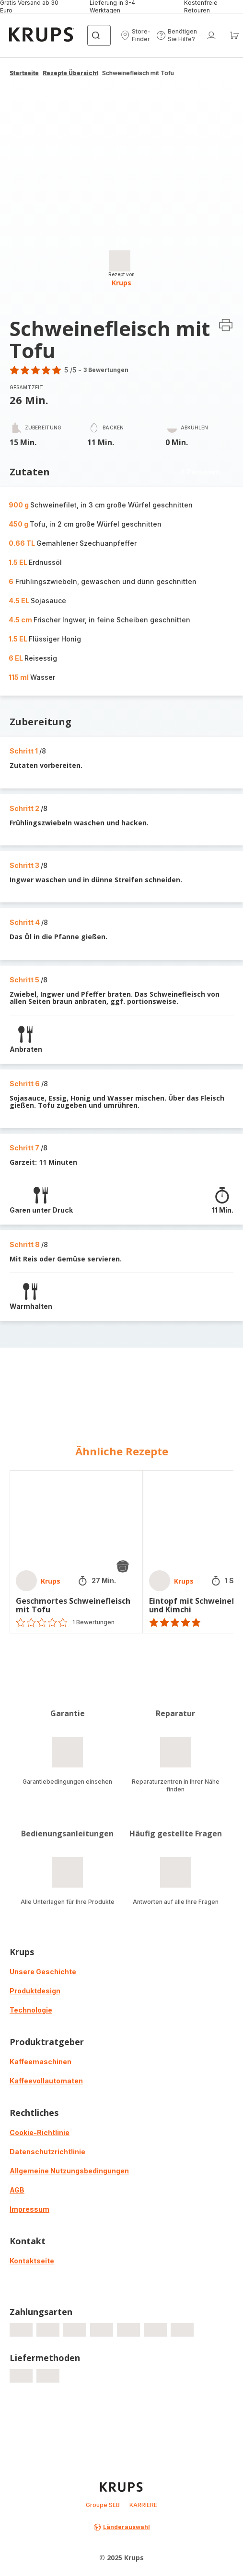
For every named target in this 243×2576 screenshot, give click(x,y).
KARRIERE (143, 2505)
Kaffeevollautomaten (46, 2081)
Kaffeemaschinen (40, 2062)
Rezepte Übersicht (70, 73)
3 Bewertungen (105, 369)
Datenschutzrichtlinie (47, 2152)
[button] (135, 35)
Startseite (24, 73)
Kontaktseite (32, 2261)
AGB (17, 2190)
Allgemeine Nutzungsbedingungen (69, 2171)
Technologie (31, 2010)
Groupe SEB (103, 2505)
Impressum (29, 2209)
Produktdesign (35, 1991)
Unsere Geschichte (43, 1972)
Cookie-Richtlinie (39, 2132)
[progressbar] (119, 260)
